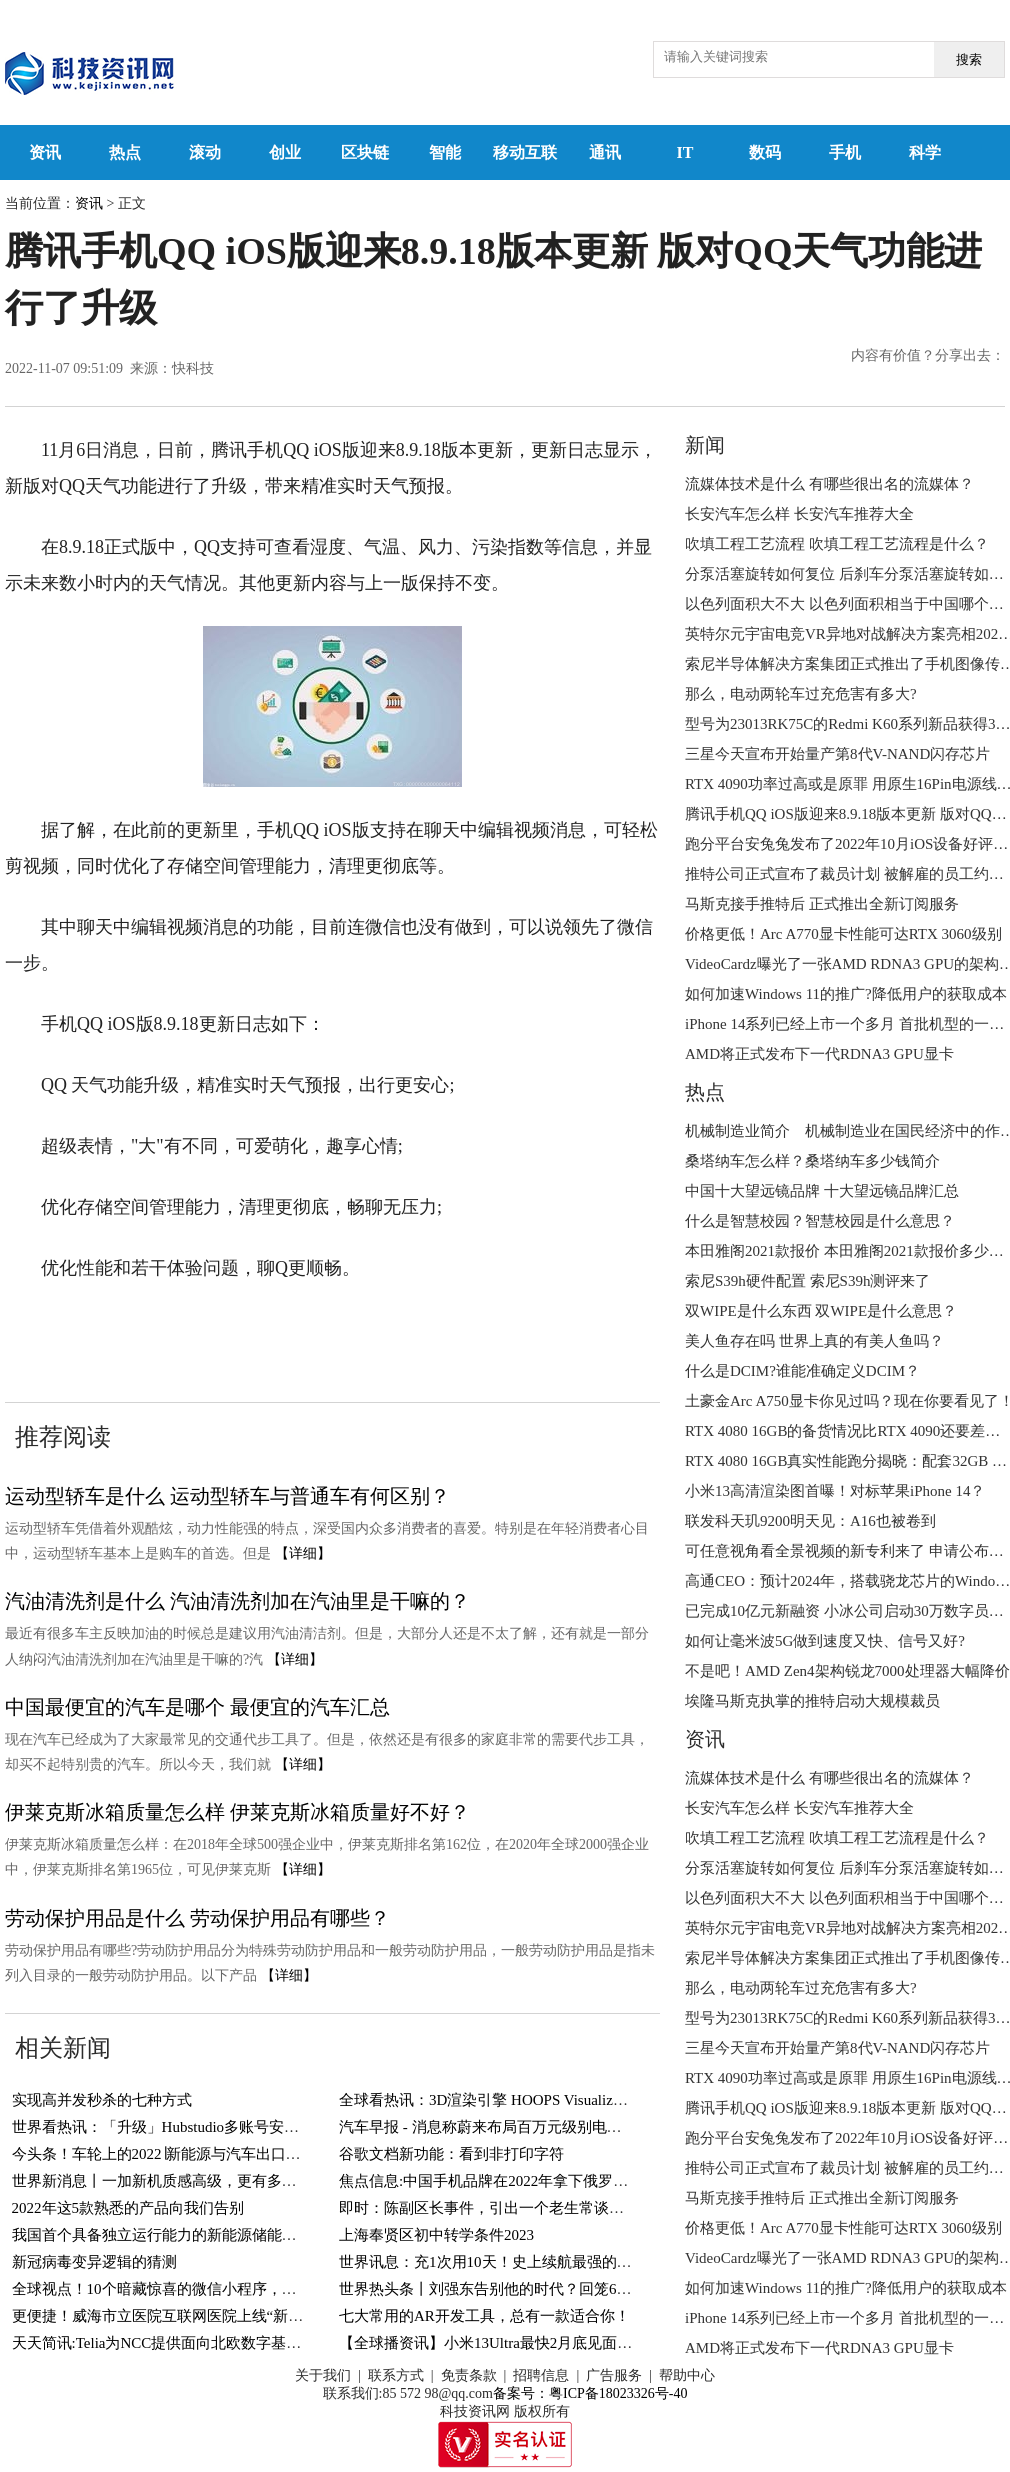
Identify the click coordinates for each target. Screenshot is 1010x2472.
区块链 (365, 152)
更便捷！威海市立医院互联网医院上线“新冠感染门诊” (191, 2316)
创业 (285, 152)
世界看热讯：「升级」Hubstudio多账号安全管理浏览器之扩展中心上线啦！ (261, 2127)
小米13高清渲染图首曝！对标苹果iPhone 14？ (835, 1491)
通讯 (605, 152)
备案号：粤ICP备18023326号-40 (590, 2393)
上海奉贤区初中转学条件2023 (436, 2235)
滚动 (205, 152)
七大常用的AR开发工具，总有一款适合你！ (484, 2316)
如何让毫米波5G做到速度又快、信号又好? (825, 1641)
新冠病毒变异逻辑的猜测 (94, 2262)
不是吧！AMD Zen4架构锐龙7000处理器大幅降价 (847, 1671)
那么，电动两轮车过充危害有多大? (801, 694)
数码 (765, 152)
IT (685, 152)
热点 (125, 152)
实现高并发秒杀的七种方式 (102, 2100)
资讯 (45, 152)
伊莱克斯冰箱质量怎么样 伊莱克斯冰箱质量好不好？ (237, 1812)
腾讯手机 (441, 1329)
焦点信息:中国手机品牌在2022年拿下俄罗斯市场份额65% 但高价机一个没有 (589, 2181)
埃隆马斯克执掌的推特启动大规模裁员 (812, 1701)
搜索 (969, 59)
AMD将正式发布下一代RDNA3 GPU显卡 (819, 1054)
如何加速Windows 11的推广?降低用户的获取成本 (846, 994)
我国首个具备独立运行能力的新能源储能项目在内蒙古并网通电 (222, 2235)
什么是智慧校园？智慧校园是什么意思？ (820, 1221)
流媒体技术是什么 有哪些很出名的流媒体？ (829, 484)
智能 (445, 152)
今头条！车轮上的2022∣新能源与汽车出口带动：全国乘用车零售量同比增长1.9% (277, 2154)
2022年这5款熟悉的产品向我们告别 (128, 2208)
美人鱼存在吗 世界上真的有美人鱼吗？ (814, 1341)
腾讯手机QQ (167, 1329)
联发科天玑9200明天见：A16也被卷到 (810, 1521)
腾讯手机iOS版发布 (558, 1329)
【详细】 (303, 1553)
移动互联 (525, 152)
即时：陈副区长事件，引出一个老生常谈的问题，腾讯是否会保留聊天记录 (586, 2208)
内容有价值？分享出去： (928, 355)
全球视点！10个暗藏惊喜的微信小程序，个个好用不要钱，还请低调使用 (252, 2289)
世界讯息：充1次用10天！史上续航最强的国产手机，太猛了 (538, 2262)
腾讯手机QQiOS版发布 (310, 1329)
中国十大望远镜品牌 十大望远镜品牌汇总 (822, 1191)
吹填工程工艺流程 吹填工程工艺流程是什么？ (837, 544)
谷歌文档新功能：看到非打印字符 (451, 2154)
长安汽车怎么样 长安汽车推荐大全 (799, 514)
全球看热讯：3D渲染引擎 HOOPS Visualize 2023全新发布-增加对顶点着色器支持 (603, 2100)
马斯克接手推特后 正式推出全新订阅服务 (822, 904)
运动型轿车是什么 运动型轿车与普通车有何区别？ (227, 1496)
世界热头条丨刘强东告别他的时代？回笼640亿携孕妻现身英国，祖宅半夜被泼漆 (605, 2289)
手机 (845, 152)
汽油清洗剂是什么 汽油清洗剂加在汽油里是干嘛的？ (237, 1601)
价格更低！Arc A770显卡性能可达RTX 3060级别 (843, 934)
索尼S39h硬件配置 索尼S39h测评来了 (807, 1281)
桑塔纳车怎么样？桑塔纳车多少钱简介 (812, 1161)
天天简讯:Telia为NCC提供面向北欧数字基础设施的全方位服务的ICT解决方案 (266, 2343)
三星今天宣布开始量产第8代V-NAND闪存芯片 (837, 754)
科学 (925, 152)
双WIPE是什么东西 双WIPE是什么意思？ (821, 1311)
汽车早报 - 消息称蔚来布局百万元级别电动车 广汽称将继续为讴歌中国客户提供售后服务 (632, 2127)
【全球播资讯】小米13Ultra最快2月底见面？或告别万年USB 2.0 (549, 2343)
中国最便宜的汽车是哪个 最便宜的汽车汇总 (197, 1707)
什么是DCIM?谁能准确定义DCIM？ (802, 1371)
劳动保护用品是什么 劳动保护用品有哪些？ (197, 1918)
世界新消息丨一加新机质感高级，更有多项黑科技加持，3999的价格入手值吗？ (274, 2181)
